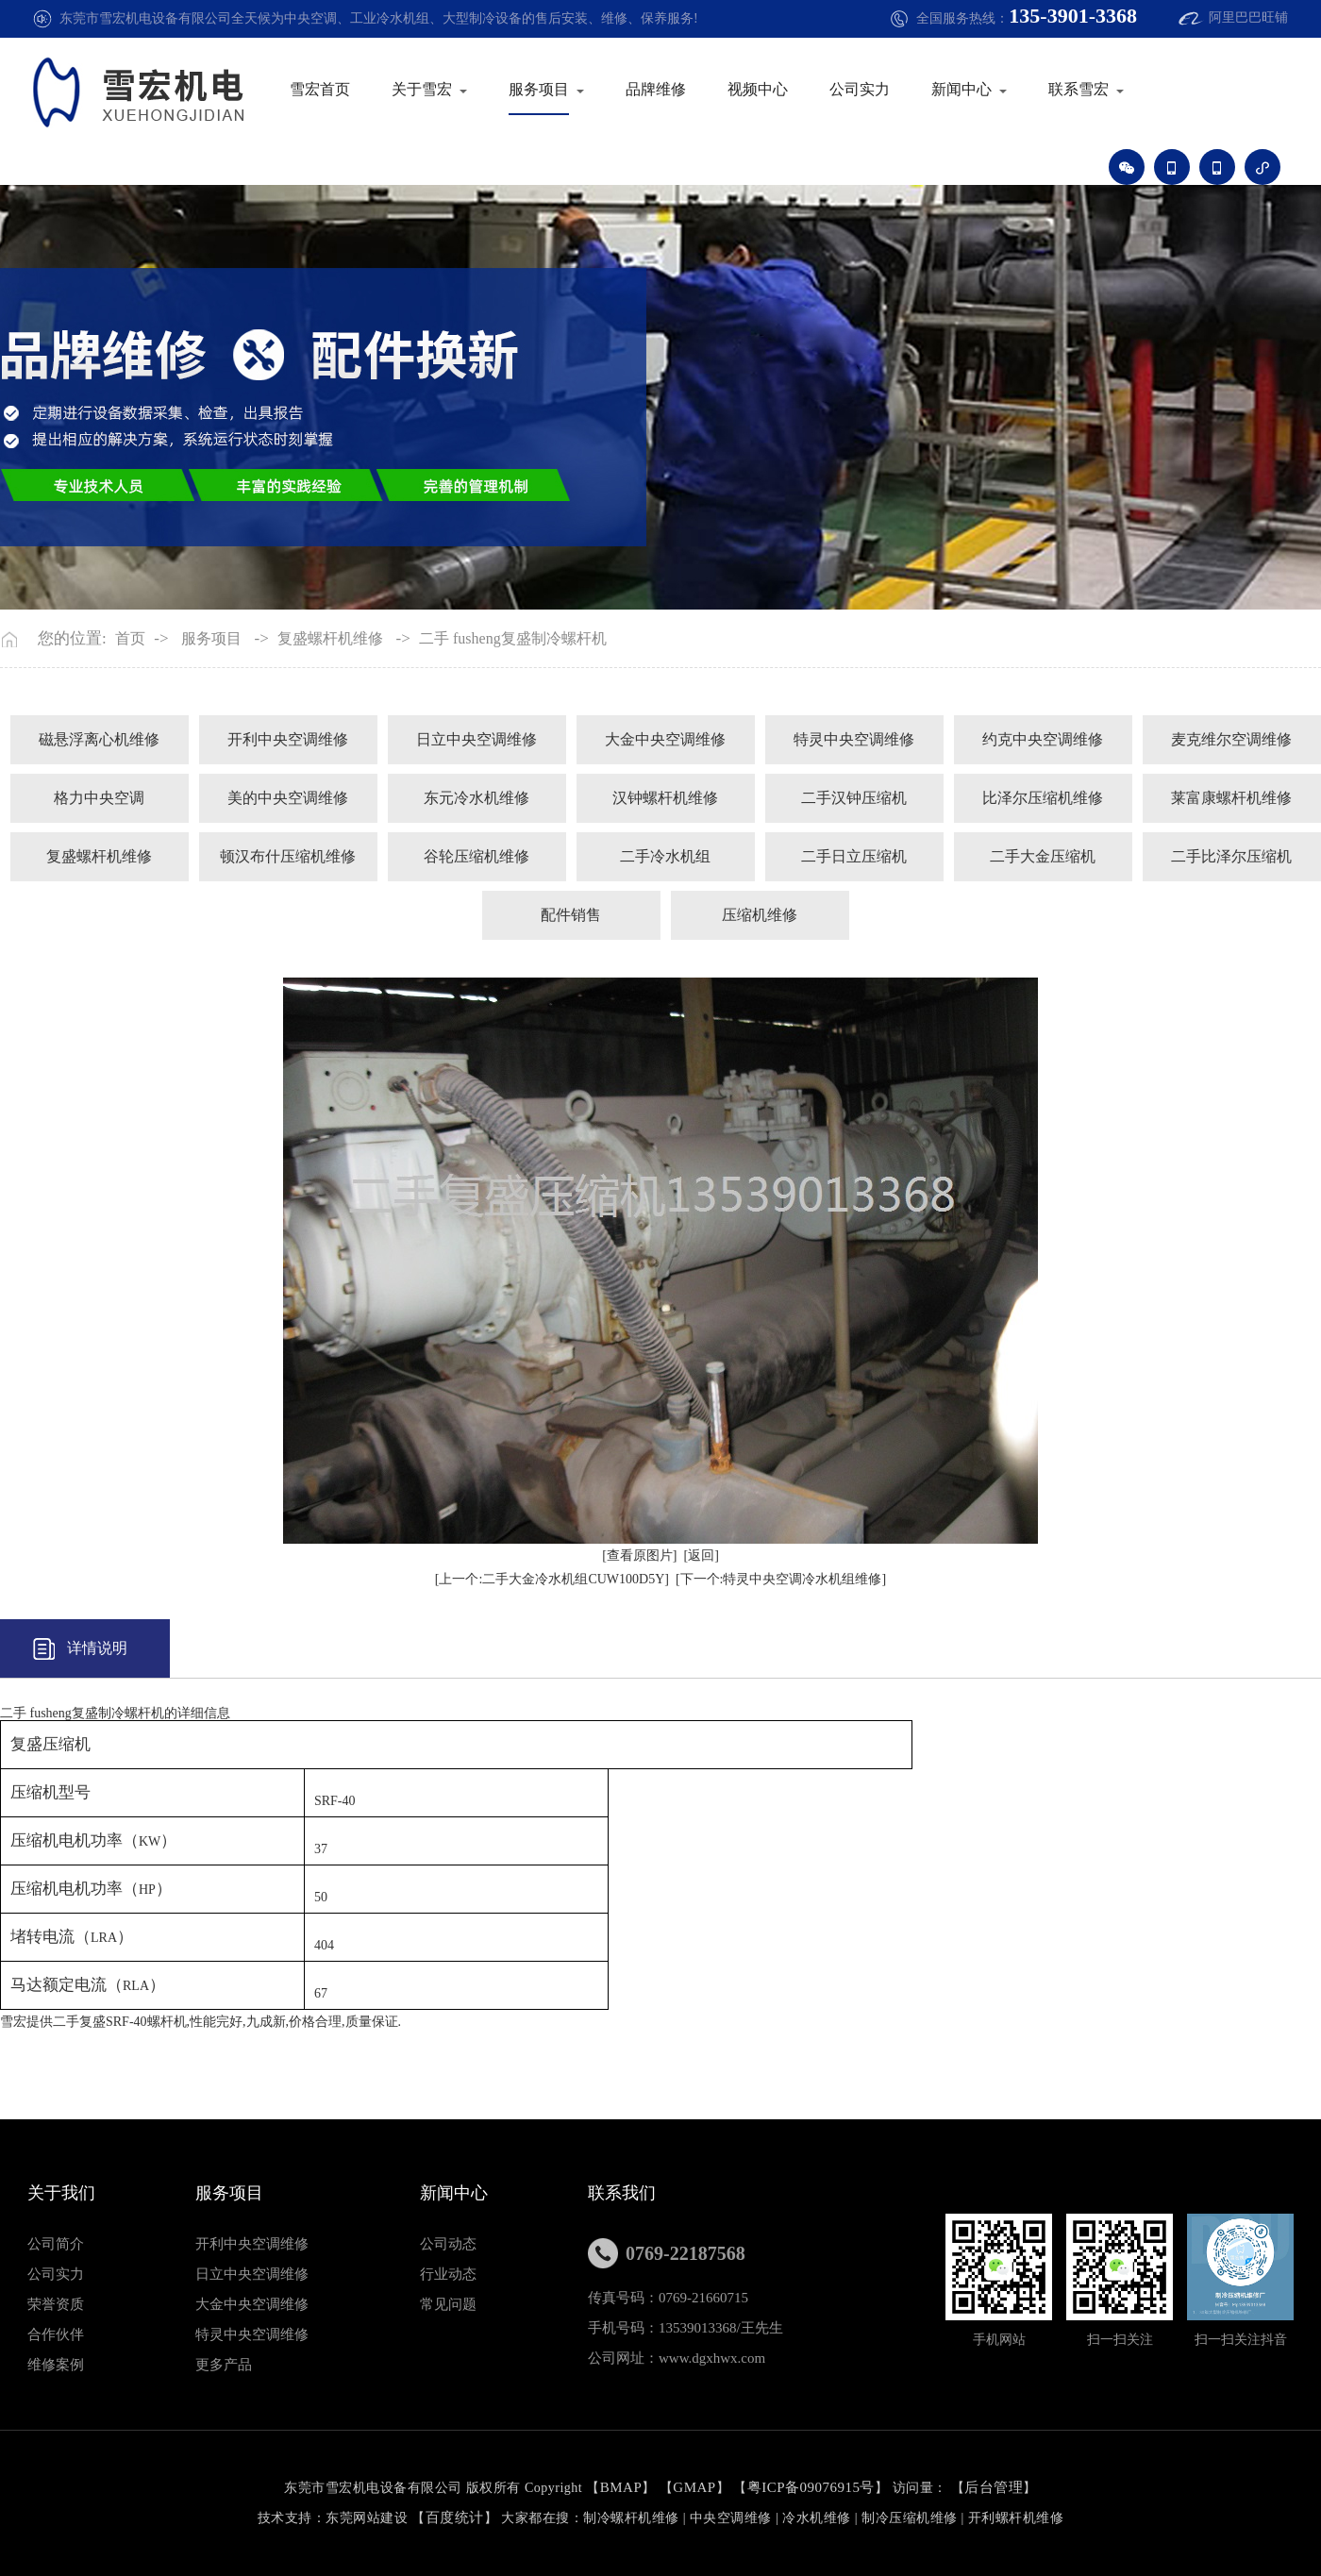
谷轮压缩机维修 (476, 856)
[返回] (701, 1555)
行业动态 (448, 2274)
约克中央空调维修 (1042, 739)
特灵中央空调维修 (854, 739)
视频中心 (757, 89)
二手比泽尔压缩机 (1231, 856)
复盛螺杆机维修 (330, 638)
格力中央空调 (99, 798)
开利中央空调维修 (287, 739)
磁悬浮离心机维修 (99, 739)
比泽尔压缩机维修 (1042, 798)
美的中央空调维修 (287, 798)
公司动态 (448, 2243)
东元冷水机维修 (476, 798)
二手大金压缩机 (1042, 856)
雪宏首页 (320, 89)
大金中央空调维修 (665, 739)
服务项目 (539, 89)
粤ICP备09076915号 (811, 2487)
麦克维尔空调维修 (1231, 739)
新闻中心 (961, 89)
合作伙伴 (55, 2334)
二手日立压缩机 (854, 856)
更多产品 (223, 2364)
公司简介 (55, 2243)
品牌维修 (656, 89)
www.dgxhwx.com (712, 2358)
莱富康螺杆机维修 (1231, 798)
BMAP (621, 2487)
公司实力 (859, 89)
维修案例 (55, 2364)
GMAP (694, 2487)
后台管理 (993, 2487)
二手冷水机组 (665, 856)
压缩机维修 (759, 915)
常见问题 (448, 2304)
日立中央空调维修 (476, 739)
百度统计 (455, 2517)
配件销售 (571, 915)
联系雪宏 (1078, 89)
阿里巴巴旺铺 (1248, 17)
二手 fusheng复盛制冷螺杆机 (513, 638)
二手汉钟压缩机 (854, 798)
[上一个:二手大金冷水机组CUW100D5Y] (552, 1579)
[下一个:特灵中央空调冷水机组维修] (781, 1579)
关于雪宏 (422, 89)
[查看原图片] (639, 1555)
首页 (130, 638)
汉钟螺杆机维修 (665, 798)
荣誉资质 (55, 2304)
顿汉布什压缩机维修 (288, 856)
